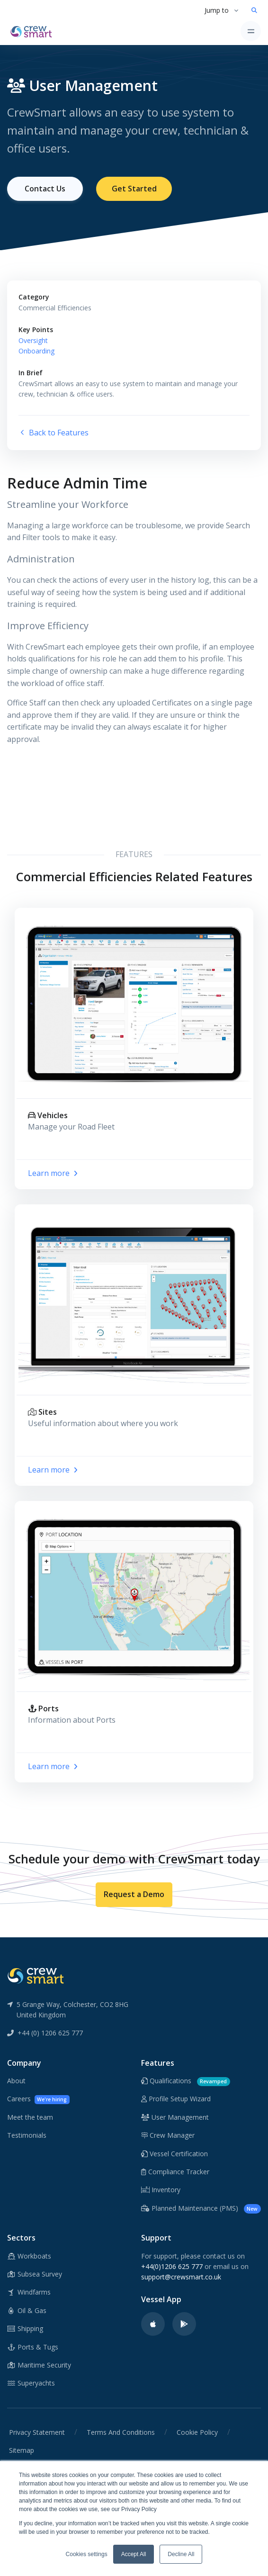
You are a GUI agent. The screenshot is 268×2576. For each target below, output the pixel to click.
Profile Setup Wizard (176, 2098)
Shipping (25, 2328)
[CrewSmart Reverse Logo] (35, 1975)
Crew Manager (168, 2135)
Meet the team (30, 2117)
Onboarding (36, 350)
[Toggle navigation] (251, 31)
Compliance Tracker (175, 2171)
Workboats (29, 2255)
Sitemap (21, 2450)
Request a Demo (134, 1894)
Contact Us (45, 188)
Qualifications (185, 2081)
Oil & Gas (26, 2310)
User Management (175, 2117)
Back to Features (53, 432)
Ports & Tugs (32, 2346)
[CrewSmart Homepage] (33, 31)
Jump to (217, 10)
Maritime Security (39, 2364)
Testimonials (26, 2135)
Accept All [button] (133, 2554)
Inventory (160, 2189)
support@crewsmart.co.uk (181, 2276)
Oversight (33, 340)
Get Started (134, 188)
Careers (38, 2099)
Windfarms (29, 2291)
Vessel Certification (174, 2153)
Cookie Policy (197, 2432)
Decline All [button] (181, 2554)
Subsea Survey (34, 2273)
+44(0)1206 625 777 (172, 2266)
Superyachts (31, 2382)
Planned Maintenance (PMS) (201, 2209)
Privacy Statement (37, 2432)
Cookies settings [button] (86, 2554)
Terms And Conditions (121, 2432)
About (16, 2080)
